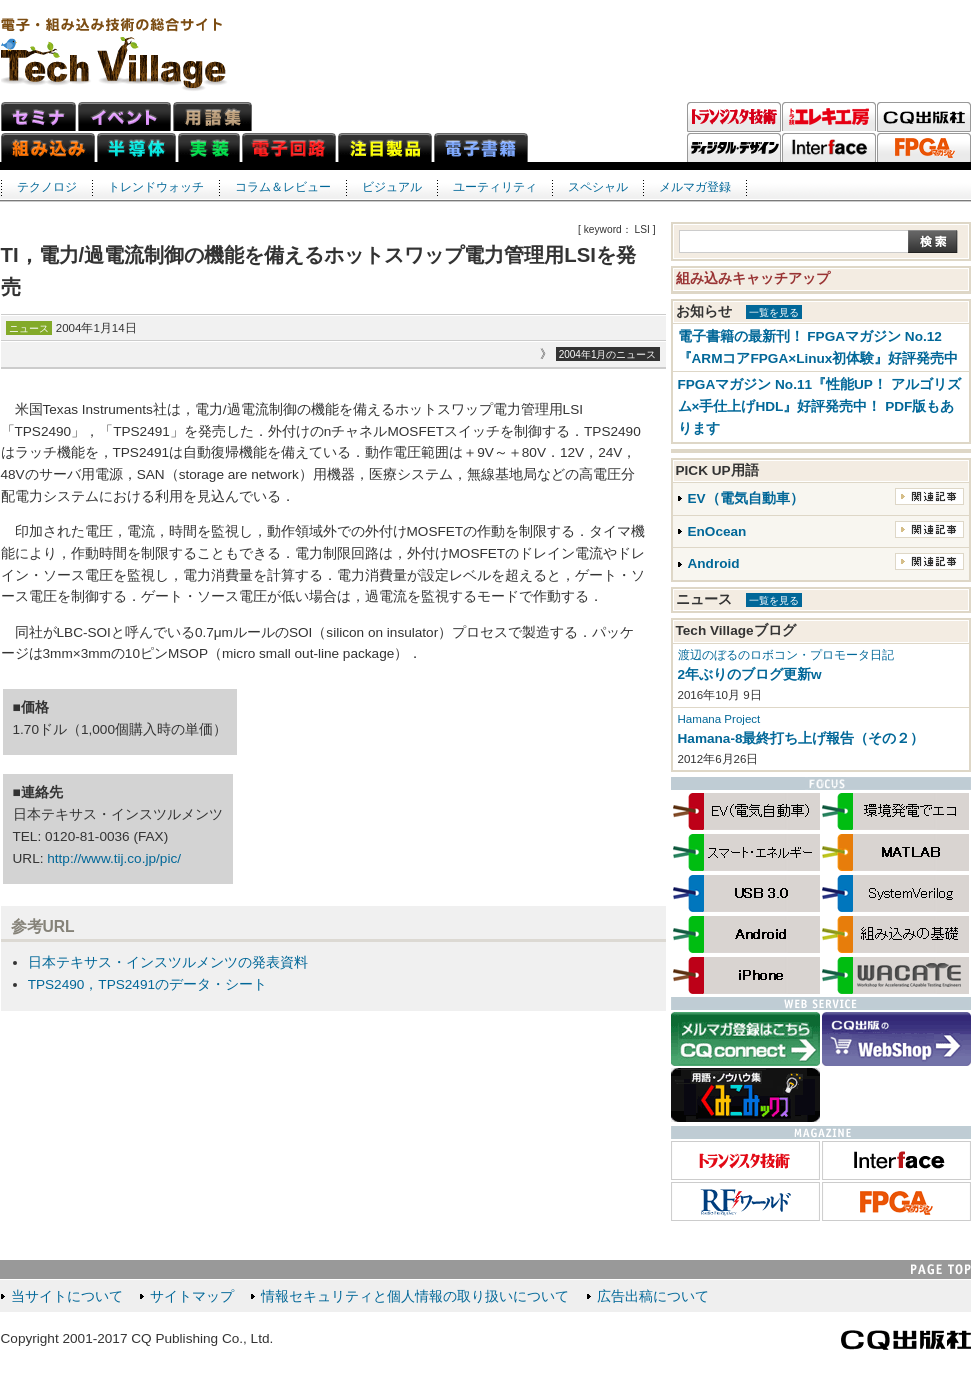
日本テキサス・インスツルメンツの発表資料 (168, 962)
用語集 (212, 116)
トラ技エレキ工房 (829, 117)
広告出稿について (653, 1296)
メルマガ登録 (695, 187)
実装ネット (209, 147)
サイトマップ (192, 1296)
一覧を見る (774, 312)
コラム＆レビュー (283, 187)
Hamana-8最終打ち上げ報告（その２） (801, 738)
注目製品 (385, 147)
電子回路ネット (289, 147)
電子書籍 (481, 147)
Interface (829, 148)
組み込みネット (48, 147)
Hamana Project (719, 719)
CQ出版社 (906, 1340)
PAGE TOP (941, 1269)
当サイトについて (67, 1296)
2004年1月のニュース (608, 354)
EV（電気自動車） (746, 498)
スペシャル (598, 187)
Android (714, 563)
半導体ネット (136, 147)
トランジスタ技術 (734, 117)
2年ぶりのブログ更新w (750, 674)
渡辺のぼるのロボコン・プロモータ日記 (786, 655)
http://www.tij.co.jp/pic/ (114, 858)
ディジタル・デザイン (734, 148)
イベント (124, 116)
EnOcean (717, 531)
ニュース (29, 328)
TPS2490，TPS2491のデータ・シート (147, 984)
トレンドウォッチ (156, 187)
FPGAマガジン (924, 148)
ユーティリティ (495, 187)
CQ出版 (924, 117)
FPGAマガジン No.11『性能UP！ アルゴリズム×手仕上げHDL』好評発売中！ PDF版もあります (819, 406)
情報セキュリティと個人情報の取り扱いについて (415, 1296)
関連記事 (929, 496)
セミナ (38, 116)
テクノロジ (47, 187)
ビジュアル (392, 187)
